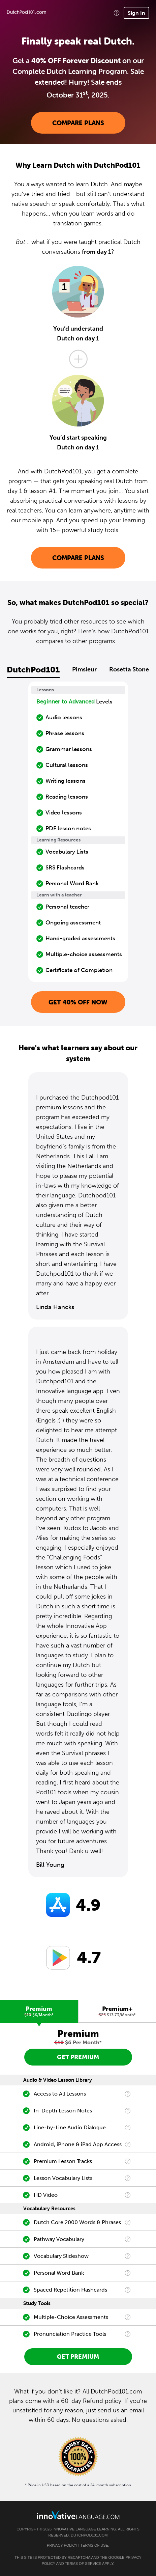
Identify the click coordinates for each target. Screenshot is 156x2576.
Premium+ (117, 2011)
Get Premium (78, 2057)
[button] (116, 13)
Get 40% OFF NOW (78, 1002)
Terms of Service (83, 2563)
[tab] (39, 2011)
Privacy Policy (62, 2545)
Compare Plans (78, 123)
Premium (39, 2011)
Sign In (136, 12)
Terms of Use (94, 2545)
